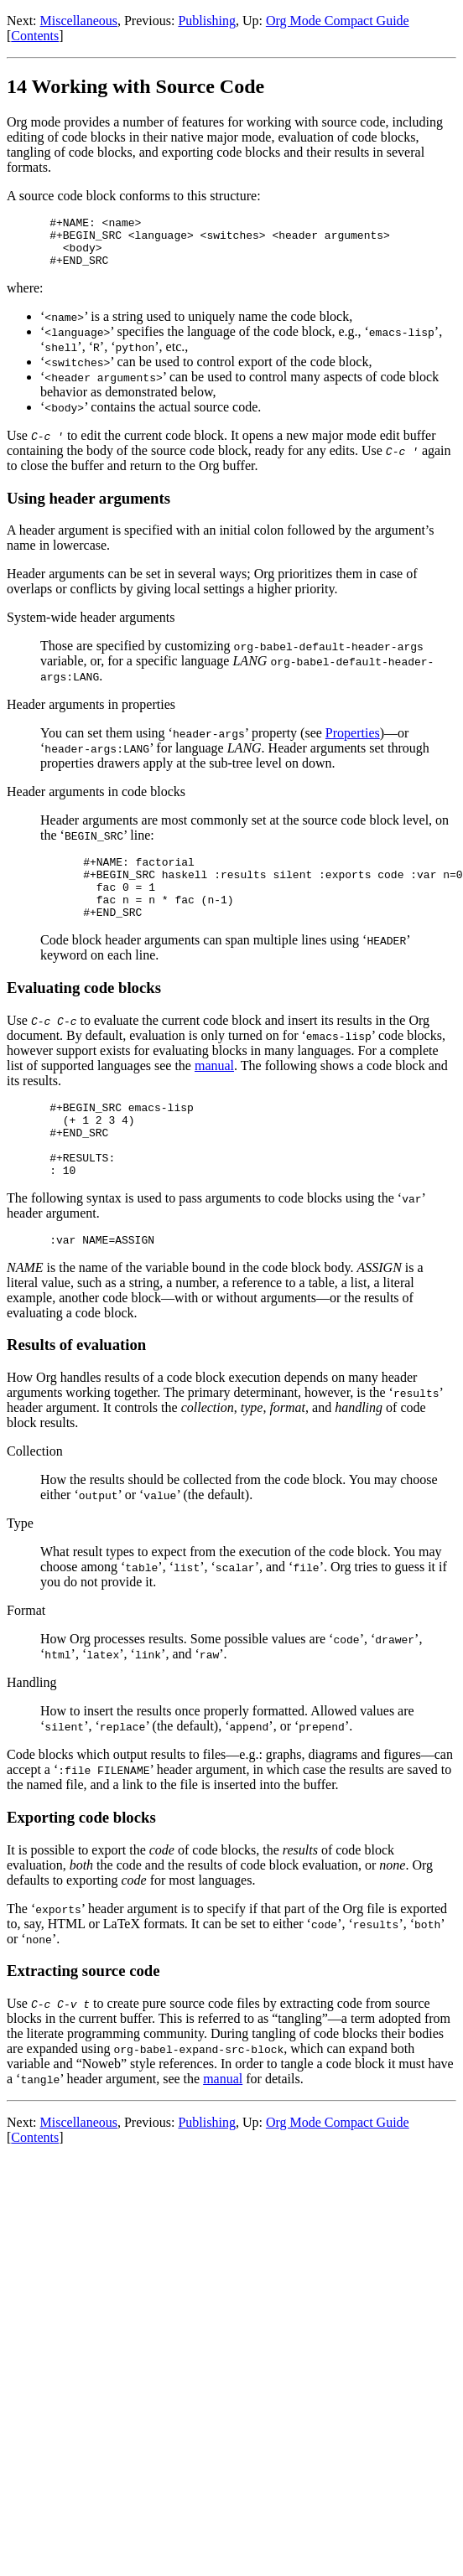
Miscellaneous (78, 20)
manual (214, 1088)
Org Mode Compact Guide (337, 20)
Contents (35, 35)
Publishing (206, 20)
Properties (352, 743)
